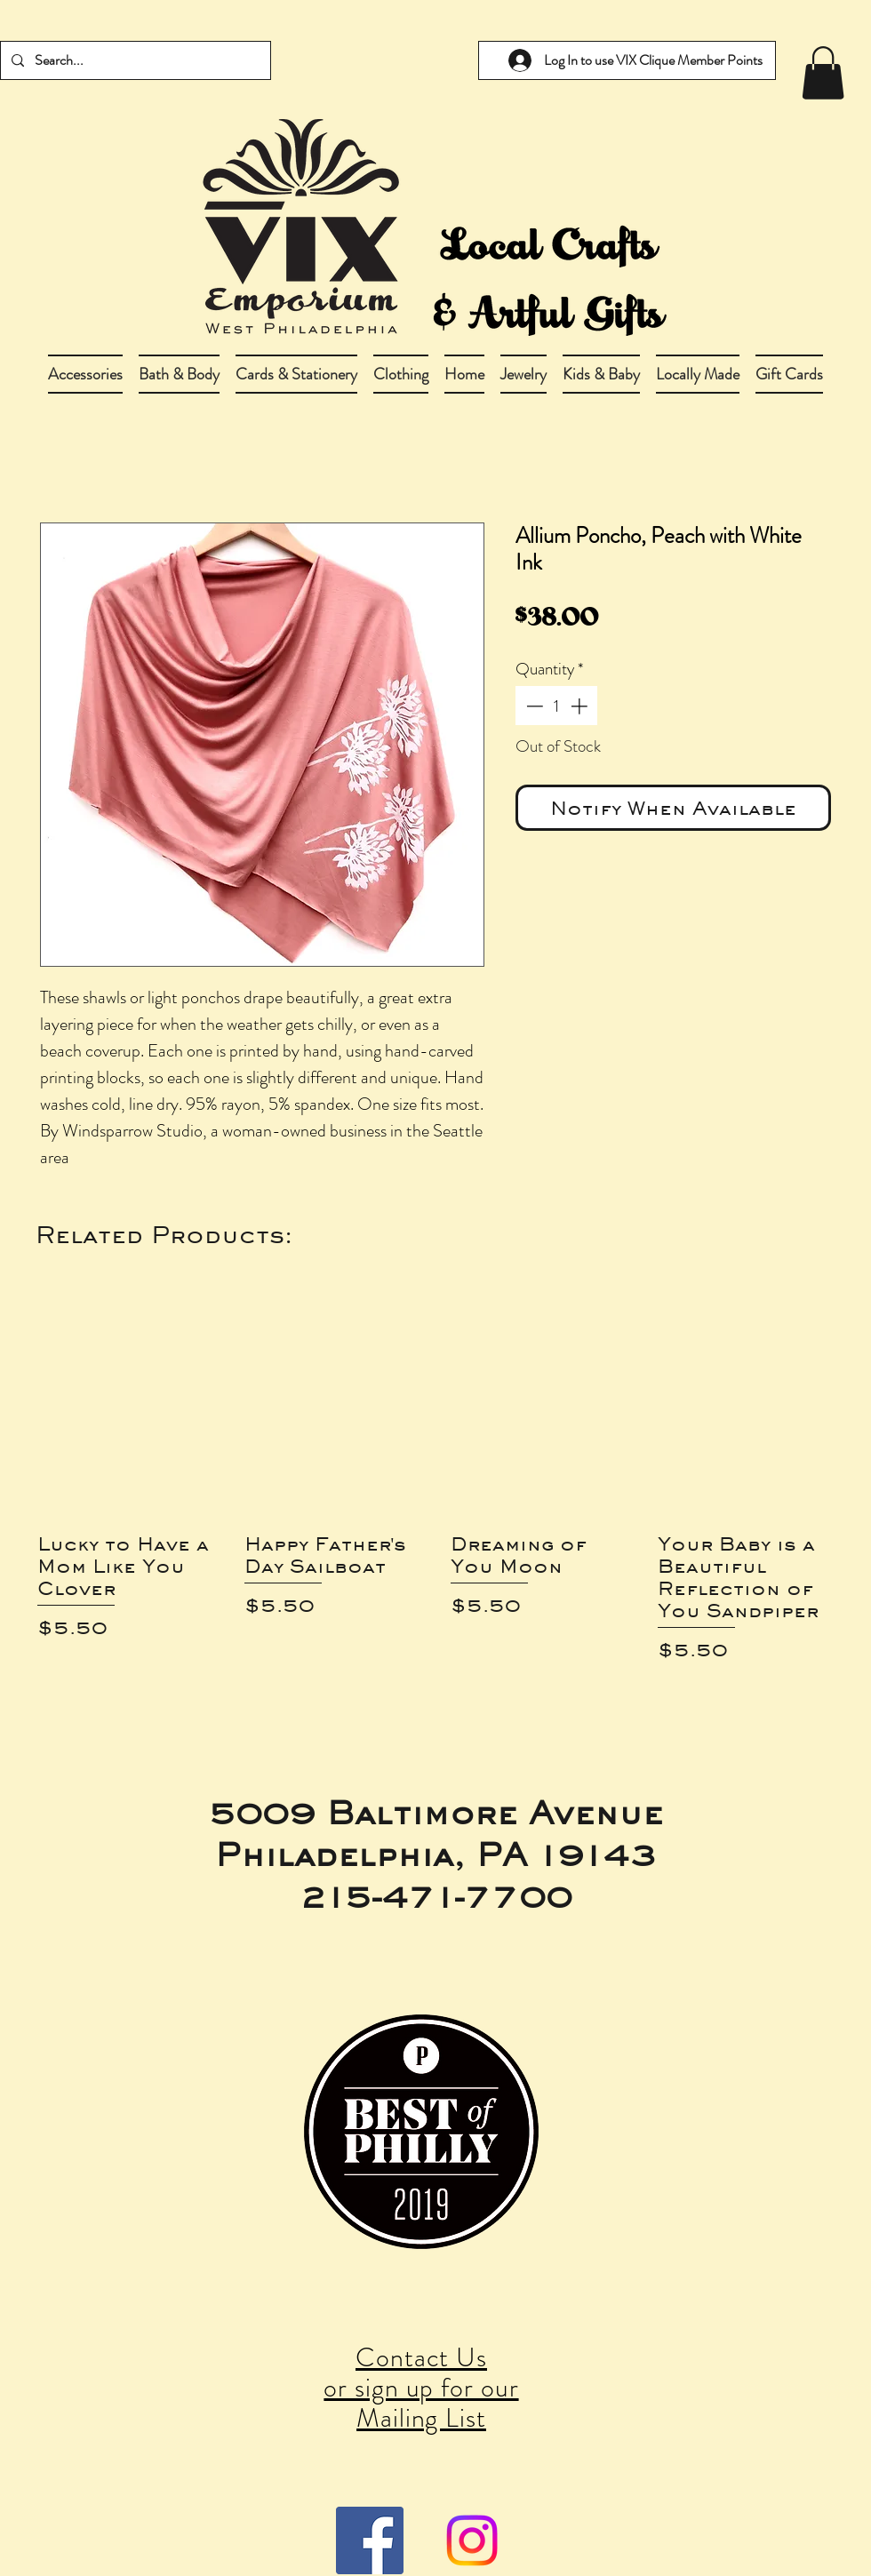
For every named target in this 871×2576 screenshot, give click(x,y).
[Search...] (134, 60)
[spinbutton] (556, 706)
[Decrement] (532, 706)
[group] (435, 1494)
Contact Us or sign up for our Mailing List (421, 2387)
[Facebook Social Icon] (370, 2540)
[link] (823, 73)
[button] (179, 374)
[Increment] (580, 706)
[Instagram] (472, 2540)
